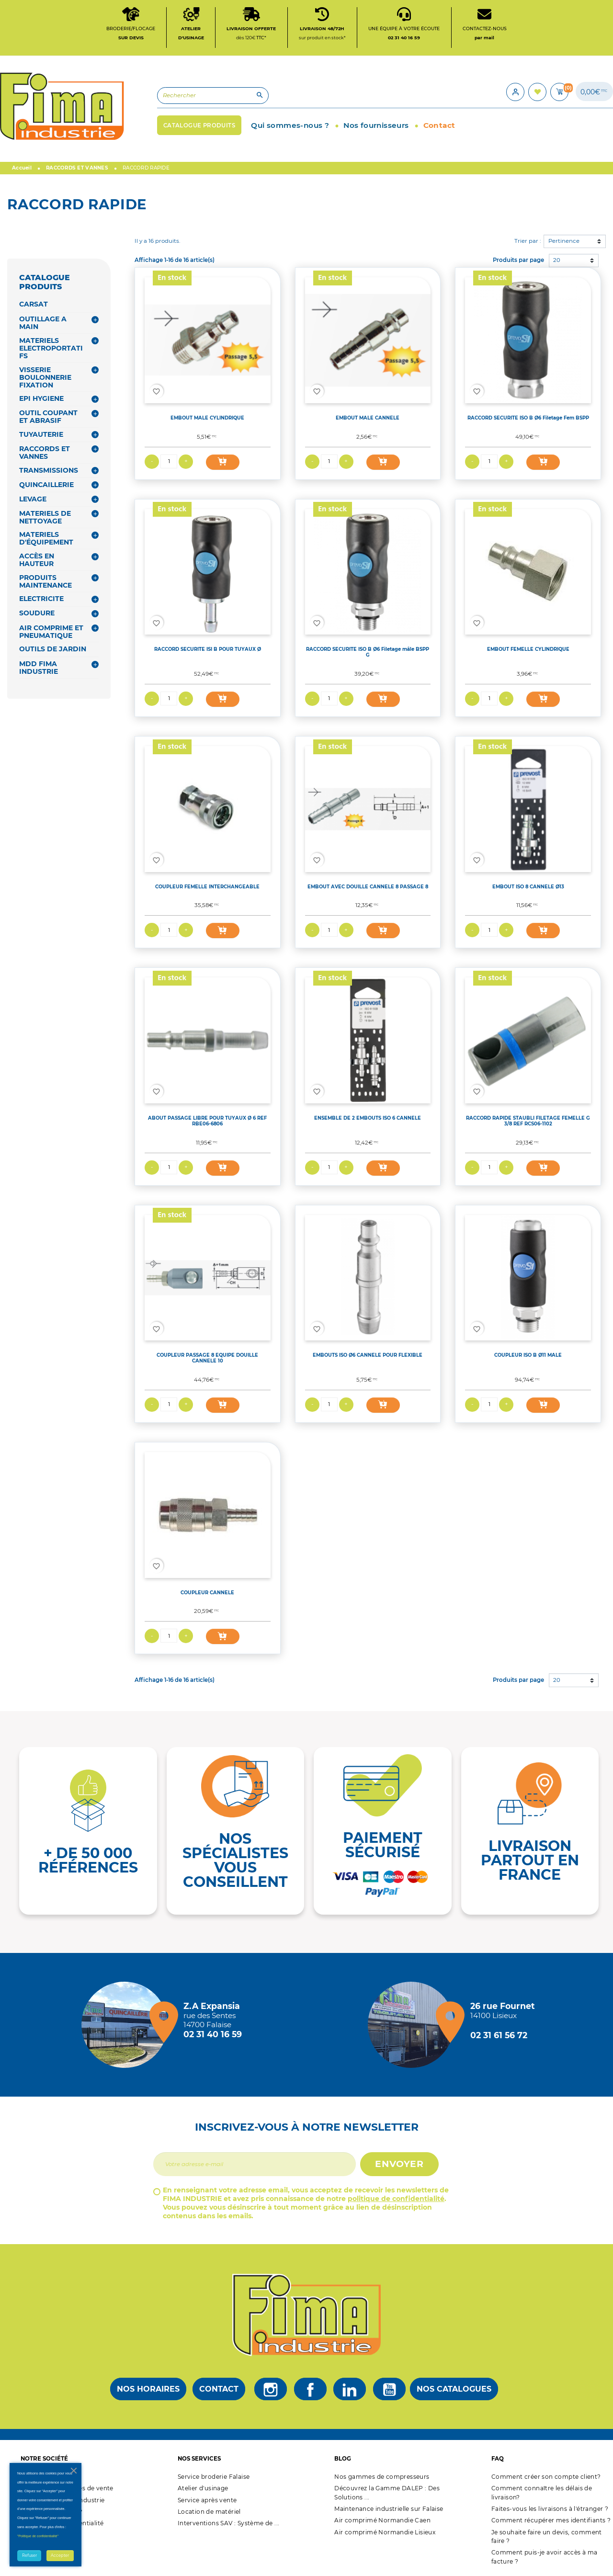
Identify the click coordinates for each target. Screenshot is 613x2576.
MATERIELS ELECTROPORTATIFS (51, 348)
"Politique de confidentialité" (37, 2536)
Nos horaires (148, 2389)
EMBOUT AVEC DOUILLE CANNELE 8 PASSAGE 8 (367, 886)
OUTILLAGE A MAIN (43, 322)
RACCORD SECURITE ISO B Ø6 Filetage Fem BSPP (528, 417)
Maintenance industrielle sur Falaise (388, 2508)
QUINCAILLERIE (46, 484)
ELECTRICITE (41, 598)
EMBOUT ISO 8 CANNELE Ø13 (528, 886)
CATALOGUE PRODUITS (44, 282)
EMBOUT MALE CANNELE (367, 417)
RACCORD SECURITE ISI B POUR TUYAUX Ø (207, 649)
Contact (218, 2389)
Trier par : (527, 241)
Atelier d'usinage (203, 2488)
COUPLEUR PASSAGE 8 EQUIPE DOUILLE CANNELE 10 (207, 1357)
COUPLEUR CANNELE (207, 1592)
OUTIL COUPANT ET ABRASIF (48, 416)
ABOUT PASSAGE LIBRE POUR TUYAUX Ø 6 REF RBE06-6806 (207, 1120)
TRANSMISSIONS (48, 470)
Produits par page (518, 260)
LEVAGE (32, 499)
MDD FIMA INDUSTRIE (38, 667)
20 (556, 260)
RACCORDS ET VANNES (44, 452)
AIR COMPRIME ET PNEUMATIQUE (51, 631)
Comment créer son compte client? (546, 2476)
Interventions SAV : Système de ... (229, 2523)
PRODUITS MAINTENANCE (45, 581)
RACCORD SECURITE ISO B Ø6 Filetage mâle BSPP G (367, 652)
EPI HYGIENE (41, 398)
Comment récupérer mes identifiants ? (551, 2520)
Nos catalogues (454, 2389)
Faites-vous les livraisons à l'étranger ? (549, 2508)
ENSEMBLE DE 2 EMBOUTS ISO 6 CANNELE (367, 1118)
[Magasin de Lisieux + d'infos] (413, 2025)
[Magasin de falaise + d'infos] (126, 2025)
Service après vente (207, 2500)
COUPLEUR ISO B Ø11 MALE (528, 1355)
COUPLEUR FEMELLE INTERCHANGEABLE (207, 886)
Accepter (60, 2555)
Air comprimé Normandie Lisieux (384, 2532)
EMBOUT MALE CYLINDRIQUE (207, 417)
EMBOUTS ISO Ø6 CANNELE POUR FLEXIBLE (367, 1355)
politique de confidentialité (396, 2198)
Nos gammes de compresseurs (381, 2476)
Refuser (29, 2555)
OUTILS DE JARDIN (52, 649)
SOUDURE (37, 613)
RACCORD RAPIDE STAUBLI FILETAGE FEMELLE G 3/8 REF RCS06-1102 (528, 1120)
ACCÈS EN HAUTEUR (36, 559)
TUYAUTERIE (41, 434)
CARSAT (33, 304)
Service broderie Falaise (214, 2476)
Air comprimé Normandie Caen (382, 2520)
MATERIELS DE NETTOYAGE (45, 517)
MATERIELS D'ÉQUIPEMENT (46, 538)
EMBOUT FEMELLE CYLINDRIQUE (528, 649)
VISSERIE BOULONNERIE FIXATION (45, 377)
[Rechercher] (213, 95)
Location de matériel (209, 2511)
